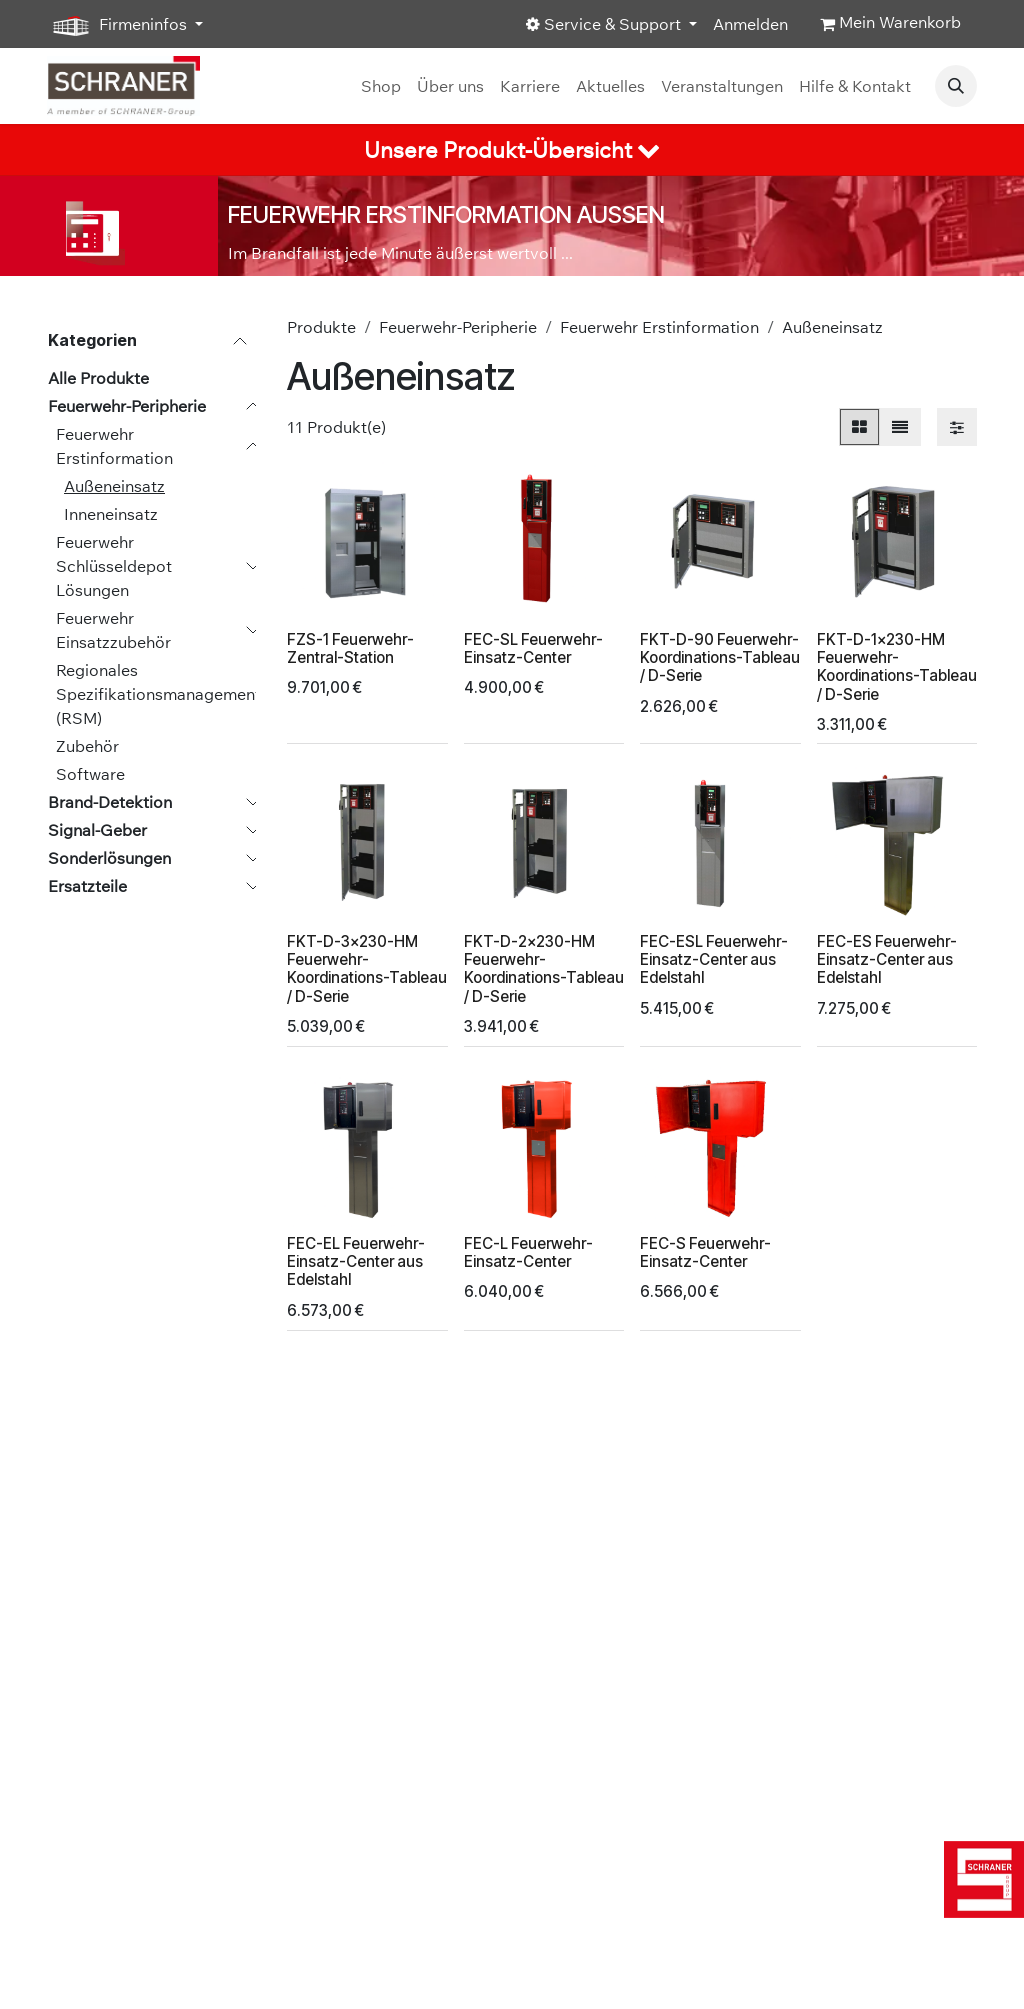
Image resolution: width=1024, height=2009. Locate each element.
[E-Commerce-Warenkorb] (890, 24)
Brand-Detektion (110, 802)
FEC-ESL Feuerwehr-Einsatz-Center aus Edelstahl (714, 959)
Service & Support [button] (605, 24)
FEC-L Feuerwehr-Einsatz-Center (528, 1252)
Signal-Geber (97, 830)
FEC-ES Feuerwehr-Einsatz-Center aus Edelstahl (887, 959)
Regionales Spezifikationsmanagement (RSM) (158, 694)
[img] (984, 1879)
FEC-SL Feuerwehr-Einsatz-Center (533, 648)
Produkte (321, 327)
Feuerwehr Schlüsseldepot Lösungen (114, 566)
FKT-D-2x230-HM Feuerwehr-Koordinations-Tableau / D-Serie (544, 969)
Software (90, 774)
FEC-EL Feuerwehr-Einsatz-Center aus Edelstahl (356, 1261)
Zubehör (87, 746)
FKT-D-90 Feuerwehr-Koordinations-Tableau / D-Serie (720, 657)
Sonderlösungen (109, 858)
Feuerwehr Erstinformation (114, 446)
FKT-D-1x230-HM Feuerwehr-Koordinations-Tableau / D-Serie (897, 667)
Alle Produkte (98, 378)
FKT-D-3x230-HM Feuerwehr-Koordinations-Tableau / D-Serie (367, 969)
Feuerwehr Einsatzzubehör (113, 630)
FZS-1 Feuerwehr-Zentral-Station (350, 648)
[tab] (512, 150)
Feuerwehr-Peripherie (127, 406)
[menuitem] (381, 86)
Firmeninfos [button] (119, 25)
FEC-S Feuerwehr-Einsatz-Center (705, 1252)
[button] (956, 86)
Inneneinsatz (111, 514)
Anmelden (750, 24)
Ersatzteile (87, 886)
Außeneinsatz (114, 486)
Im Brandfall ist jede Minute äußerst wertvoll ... (400, 253)
